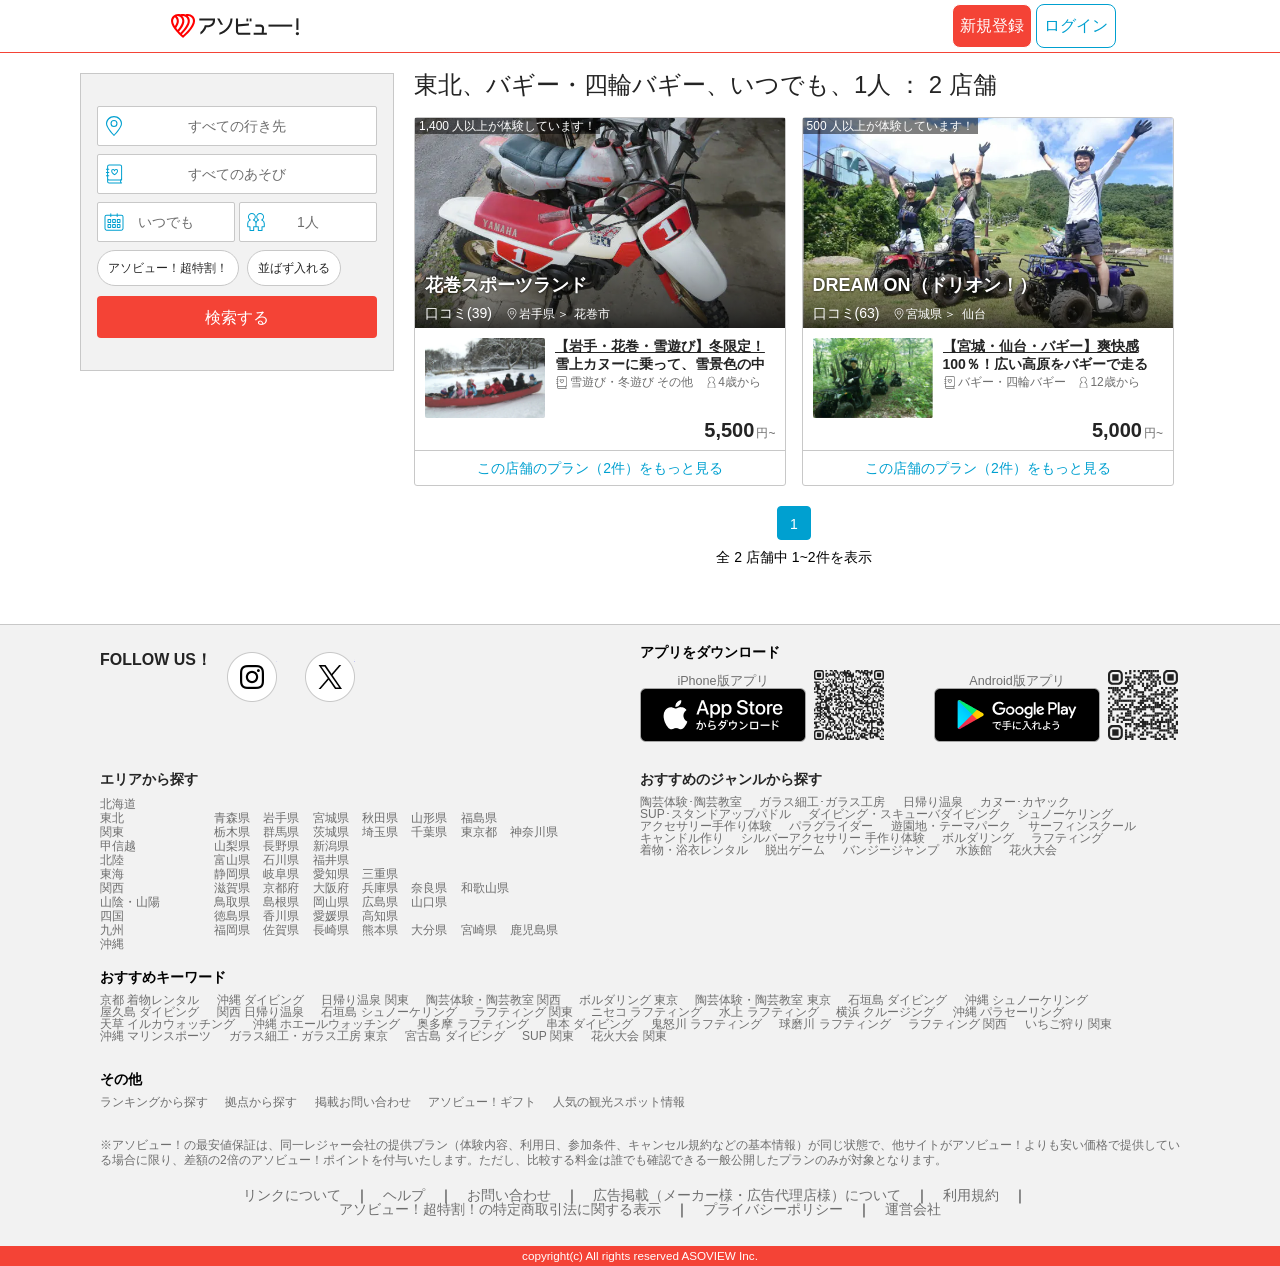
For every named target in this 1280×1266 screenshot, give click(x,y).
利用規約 (971, 1195)
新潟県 (331, 846)
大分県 (429, 930)
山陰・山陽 (130, 902)
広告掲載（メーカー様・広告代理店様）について (747, 1195)
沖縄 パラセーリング (1008, 1012)
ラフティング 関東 (523, 1012)
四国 (112, 916)
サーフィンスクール (1082, 826)
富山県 (232, 860)
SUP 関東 (548, 1036)
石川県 (281, 860)
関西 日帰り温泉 (260, 1012)
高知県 (380, 916)
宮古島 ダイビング (454, 1036)
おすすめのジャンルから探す (731, 779)
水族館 (974, 850)
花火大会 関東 (628, 1036)
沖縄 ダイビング (260, 1000)
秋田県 (380, 818)
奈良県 (429, 888)
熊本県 (380, 930)
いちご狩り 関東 (1068, 1024)
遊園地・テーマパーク (951, 826)
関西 (112, 888)
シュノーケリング (1065, 814)
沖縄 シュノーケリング (1026, 1000)
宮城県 (331, 818)
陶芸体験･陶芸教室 (691, 802)
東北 (112, 818)
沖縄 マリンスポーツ (155, 1036)
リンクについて (292, 1195)
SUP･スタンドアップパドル (715, 814)
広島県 (380, 902)
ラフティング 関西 (957, 1024)
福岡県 (232, 930)
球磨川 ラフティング (834, 1024)
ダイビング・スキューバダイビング (904, 814)
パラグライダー (831, 826)
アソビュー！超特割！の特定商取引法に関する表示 (500, 1209)
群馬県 (281, 832)
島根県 (281, 902)
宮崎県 (479, 930)
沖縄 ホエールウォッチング (326, 1024)
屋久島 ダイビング (149, 1012)
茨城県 (331, 832)
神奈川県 (534, 832)
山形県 (429, 818)
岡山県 (331, 902)
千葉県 (429, 832)
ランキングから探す (154, 1102)
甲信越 (118, 846)
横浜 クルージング (885, 1012)
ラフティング (1067, 838)
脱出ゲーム (795, 850)
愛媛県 (331, 916)
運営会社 (913, 1209)
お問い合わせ (509, 1195)
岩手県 (281, 818)
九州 (112, 930)
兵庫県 (380, 888)
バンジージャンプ (891, 850)
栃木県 (232, 832)
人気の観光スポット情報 (619, 1102)
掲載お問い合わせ (363, 1102)
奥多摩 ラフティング (472, 1024)
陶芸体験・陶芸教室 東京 (762, 1000)
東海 (112, 874)
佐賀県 (281, 930)
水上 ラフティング (768, 1012)
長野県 (281, 846)
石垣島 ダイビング (897, 1000)
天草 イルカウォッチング (167, 1024)
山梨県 (232, 846)
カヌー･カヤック (1025, 802)
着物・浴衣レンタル (694, 850)
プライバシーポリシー (773, 1209)
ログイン (1076, 25)
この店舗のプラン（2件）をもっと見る (600, 468)
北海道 (118, 804)
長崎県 (331, 930)
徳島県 (232, 916)
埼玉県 (380, 832)
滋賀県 (232, 888)
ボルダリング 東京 (628, 1000)
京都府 (281, 888)
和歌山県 (485, 888)
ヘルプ (404, 1195)
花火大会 (1033, 850)
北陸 (112, 860)
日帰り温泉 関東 (364, 1000)
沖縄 (112, 944)
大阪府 (331, 888)
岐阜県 (281, 874)
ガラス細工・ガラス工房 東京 (308, 1036)
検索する (237, 317)
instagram (252, 677)
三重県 (380, 874)
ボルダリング (978, 838)
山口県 (429, 902)
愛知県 (331, 874)
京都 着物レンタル (149, 1000)
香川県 (281, 916)
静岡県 (232, 874)
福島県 (479, 818)
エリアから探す (149, 779)
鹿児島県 (534, 930)
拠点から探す (261, 1102)
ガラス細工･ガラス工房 (822, 802)
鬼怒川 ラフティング (706, 1024)
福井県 (331, 860)
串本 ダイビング (589, 1024)
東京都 (479, 832)
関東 (112, 832)
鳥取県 (232, 902)
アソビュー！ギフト (482, 1102)
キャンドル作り (682, 838)
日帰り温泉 (933, 802)
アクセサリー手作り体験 (706, 826)
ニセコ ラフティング (646, 1012)
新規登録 (992, 25)
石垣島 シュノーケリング (388, 1012)
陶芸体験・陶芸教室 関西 (493, 1000)
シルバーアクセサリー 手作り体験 (832, 838)
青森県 (232, 818)
